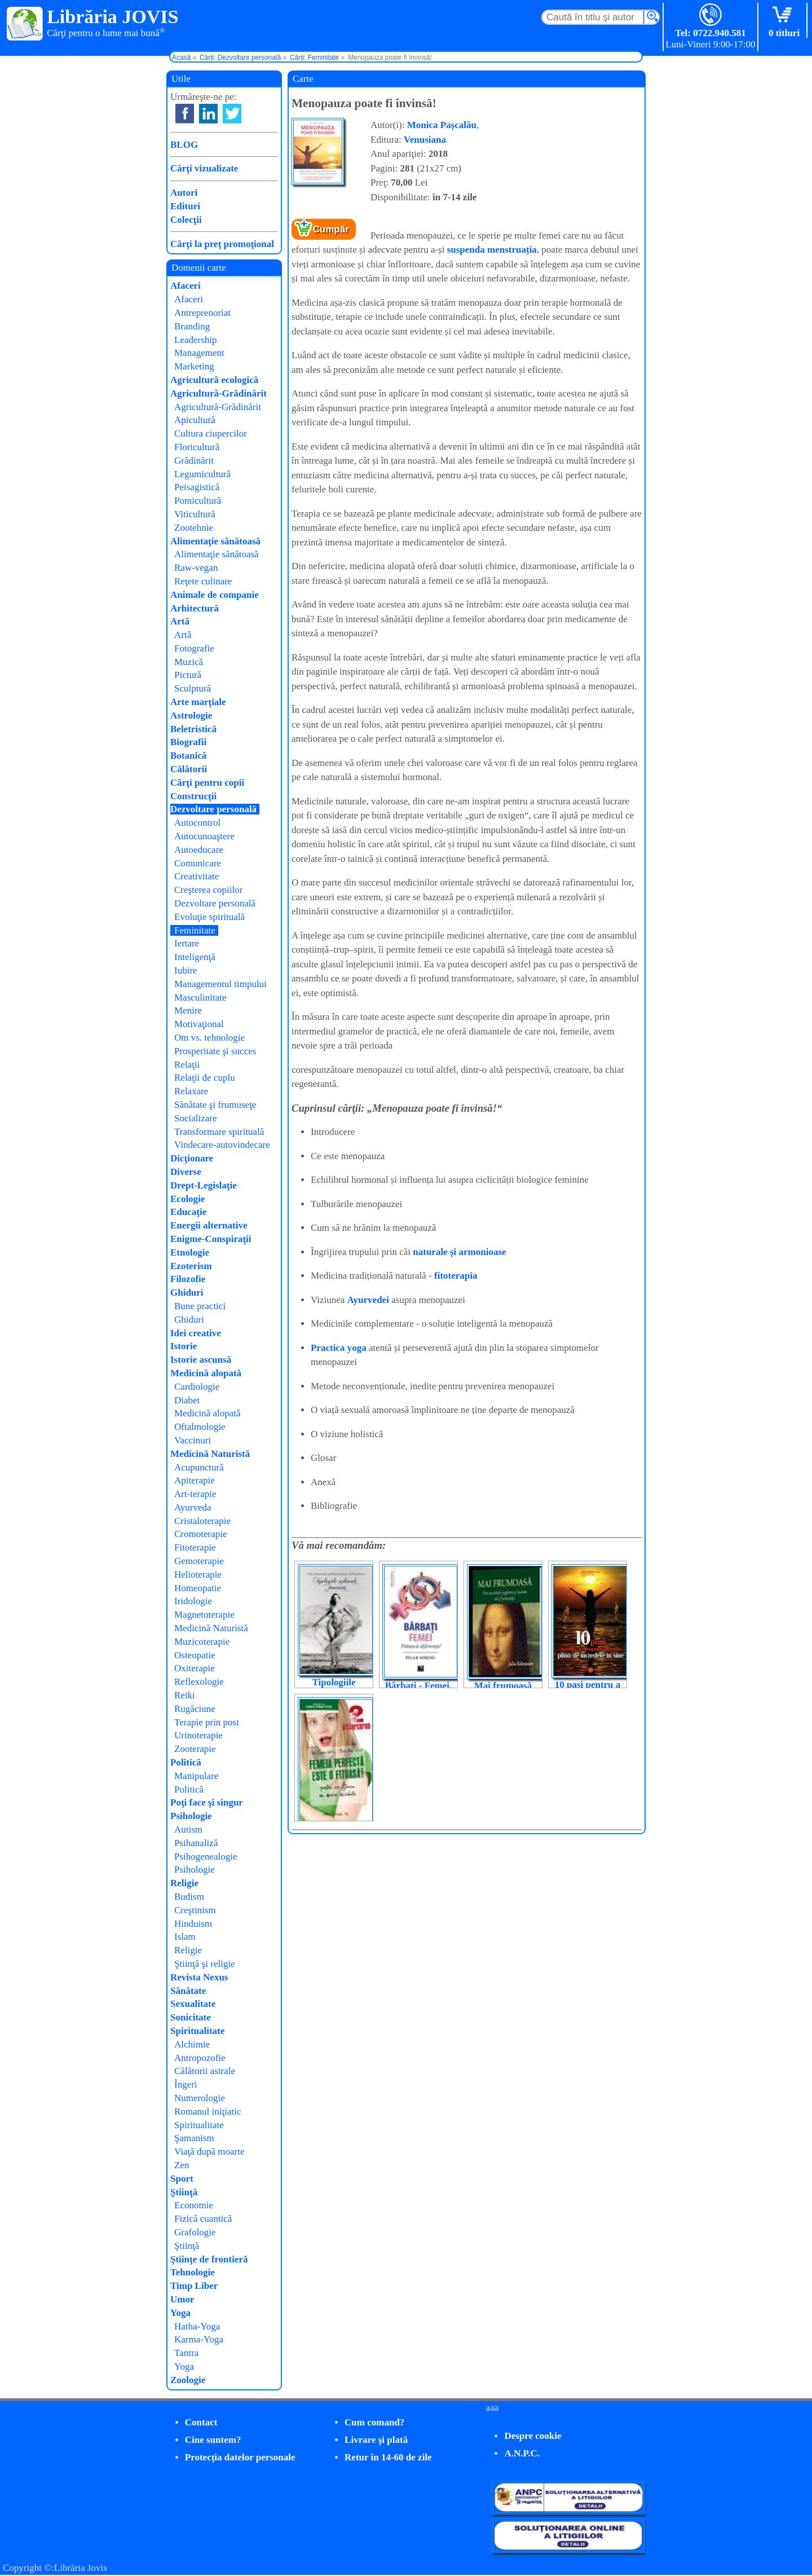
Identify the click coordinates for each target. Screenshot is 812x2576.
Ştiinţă (183, 2192)
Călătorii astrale (204, 2071)
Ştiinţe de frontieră (209, 2259)
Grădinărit (194, 460)
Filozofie (187, 1279)
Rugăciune (194, 1708)
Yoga (180, 2313)
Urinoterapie (198, 1735)
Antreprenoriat (202, 312)
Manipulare (196, 1776)
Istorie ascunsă (200, 1359)
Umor (182, 2299)
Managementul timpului (220, 984)
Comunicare (197, 863)
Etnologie (189, 1252)
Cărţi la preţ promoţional (222, 244)
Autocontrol (197, 822)
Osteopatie (194, 1655)
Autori (183, 192)
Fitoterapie (195, 1547)
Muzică (188, 662)
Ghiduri (187, 1292)
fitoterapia (455, 1275)
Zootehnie (193, 527)
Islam (185, 1936)
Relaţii (187, 1064)
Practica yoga (339, 1347)
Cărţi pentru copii (207, 782)
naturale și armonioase (459, 1252)
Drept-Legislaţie (203, 1185)
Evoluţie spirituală (209, 916)
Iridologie (193, 1601)
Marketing (194, 366)
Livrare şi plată (376, 2439)
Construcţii (193, 796)
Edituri (185, 206)
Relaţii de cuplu (204, 1077)
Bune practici (200, 1306)
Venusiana (425, 139)
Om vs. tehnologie (209, 1037)
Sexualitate (192, 2003)
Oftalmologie (200, 1426)
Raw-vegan (196, 567)
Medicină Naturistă (210, 1453)
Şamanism (194, 2138)
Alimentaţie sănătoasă (215, 541)
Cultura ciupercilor (210, 433)
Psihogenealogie (205, 1856)
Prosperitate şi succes (215, 1051)
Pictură (187, 675)
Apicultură (194, 420)
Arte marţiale (198, 702)
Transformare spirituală (219, 1131)
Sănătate (188, 1990)
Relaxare (191, 1091)
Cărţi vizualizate (204, 168)
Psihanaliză (196, 1843)
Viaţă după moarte (209, 2151)
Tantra (186, 2353)
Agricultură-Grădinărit (218, 393)
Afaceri (185, 285)
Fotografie (194, 648)
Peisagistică (196, 487)
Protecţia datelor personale (240, 2457)
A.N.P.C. (522, 2453)
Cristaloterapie (202, 1521)
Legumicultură (202, 474)
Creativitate (196, 876)
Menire (188, 1010)
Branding (192, 326)
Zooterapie (195, 1748)
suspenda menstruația (492, 249)
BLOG (184, 144)
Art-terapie (195, 1494)
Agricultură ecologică (214, 380)
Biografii (188, 742)
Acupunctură (199, 1467)
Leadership (195, 339)
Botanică (188, 755)
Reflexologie (199, 1681)
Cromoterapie (200, 1534)
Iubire (185, 970)
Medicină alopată (205, 1373)
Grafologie (195, 2232)
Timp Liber (194, 2285)
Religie (184, 1883)
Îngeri (185, 2084)
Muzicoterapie (202, 1641)
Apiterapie (194, 1480)
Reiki (184, 1695)
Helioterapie (198, 1574)
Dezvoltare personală (213, 809)
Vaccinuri (192, 1440)
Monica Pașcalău (441, 125)
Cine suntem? (213, 2439)
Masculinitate (200, 997)
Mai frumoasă (503, 1685)
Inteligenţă (194, 957)
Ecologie (187, 1199)
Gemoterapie (199, 1561)
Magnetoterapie (204, 1614)
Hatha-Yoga (197, 2326)
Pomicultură (197, 500)
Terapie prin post (206, 1722)
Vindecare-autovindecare (222, 1144)
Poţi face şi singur (206, 1802)
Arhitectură (194, 608)
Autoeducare (198, 849)
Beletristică (193, 729)
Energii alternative (208, 1225)
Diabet (187, 1400)
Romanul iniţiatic (207, 2111)
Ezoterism (191, 1266)
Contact (201, 2422)
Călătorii (188, 769)
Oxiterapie (194, 1668)
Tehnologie (192, 2272)
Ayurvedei (368, 1299)
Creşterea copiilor (208, 889)
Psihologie (191, 1816)
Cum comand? (374, 2422)
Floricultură (196, 447)
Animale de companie (214, 594)
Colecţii (186, 219)
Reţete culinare (203, 581)
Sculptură (192, 688)
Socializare (195, 1118)
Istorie (183, 1346)
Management (199, 352)
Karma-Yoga (198, 2339)
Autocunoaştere (204, 836)
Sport (181, 2178)
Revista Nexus (199, 1977)
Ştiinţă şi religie (204, 1963)
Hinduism (193, 1923)
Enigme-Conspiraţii (210, 1239)
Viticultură (194, 514)
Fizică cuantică (203, 2218)
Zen (181, 2165)
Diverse (185, 1171)
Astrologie (191, 715)
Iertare (186, 943)
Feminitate (194, 930)
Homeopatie (197, 1588)
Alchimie (192, 2044)
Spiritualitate (197, 2030)
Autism (188, 1829)
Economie (193, 2205)
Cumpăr (331, 229)
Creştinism (195, 1910)
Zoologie (187, 2380)
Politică (185, 1762)
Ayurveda (192, 1507)
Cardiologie (196, 1386)
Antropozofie (200, 2058)
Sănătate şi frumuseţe (215, 1104)
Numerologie (199, 2098)
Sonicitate (190, 2017)
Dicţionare (191, 1158)
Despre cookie (532, 2435)
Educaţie (188, 1211)
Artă (179, 621)
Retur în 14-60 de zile (388, 2457)
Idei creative (195, 1333)
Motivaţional (199, 1024)
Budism (189, 1896)
